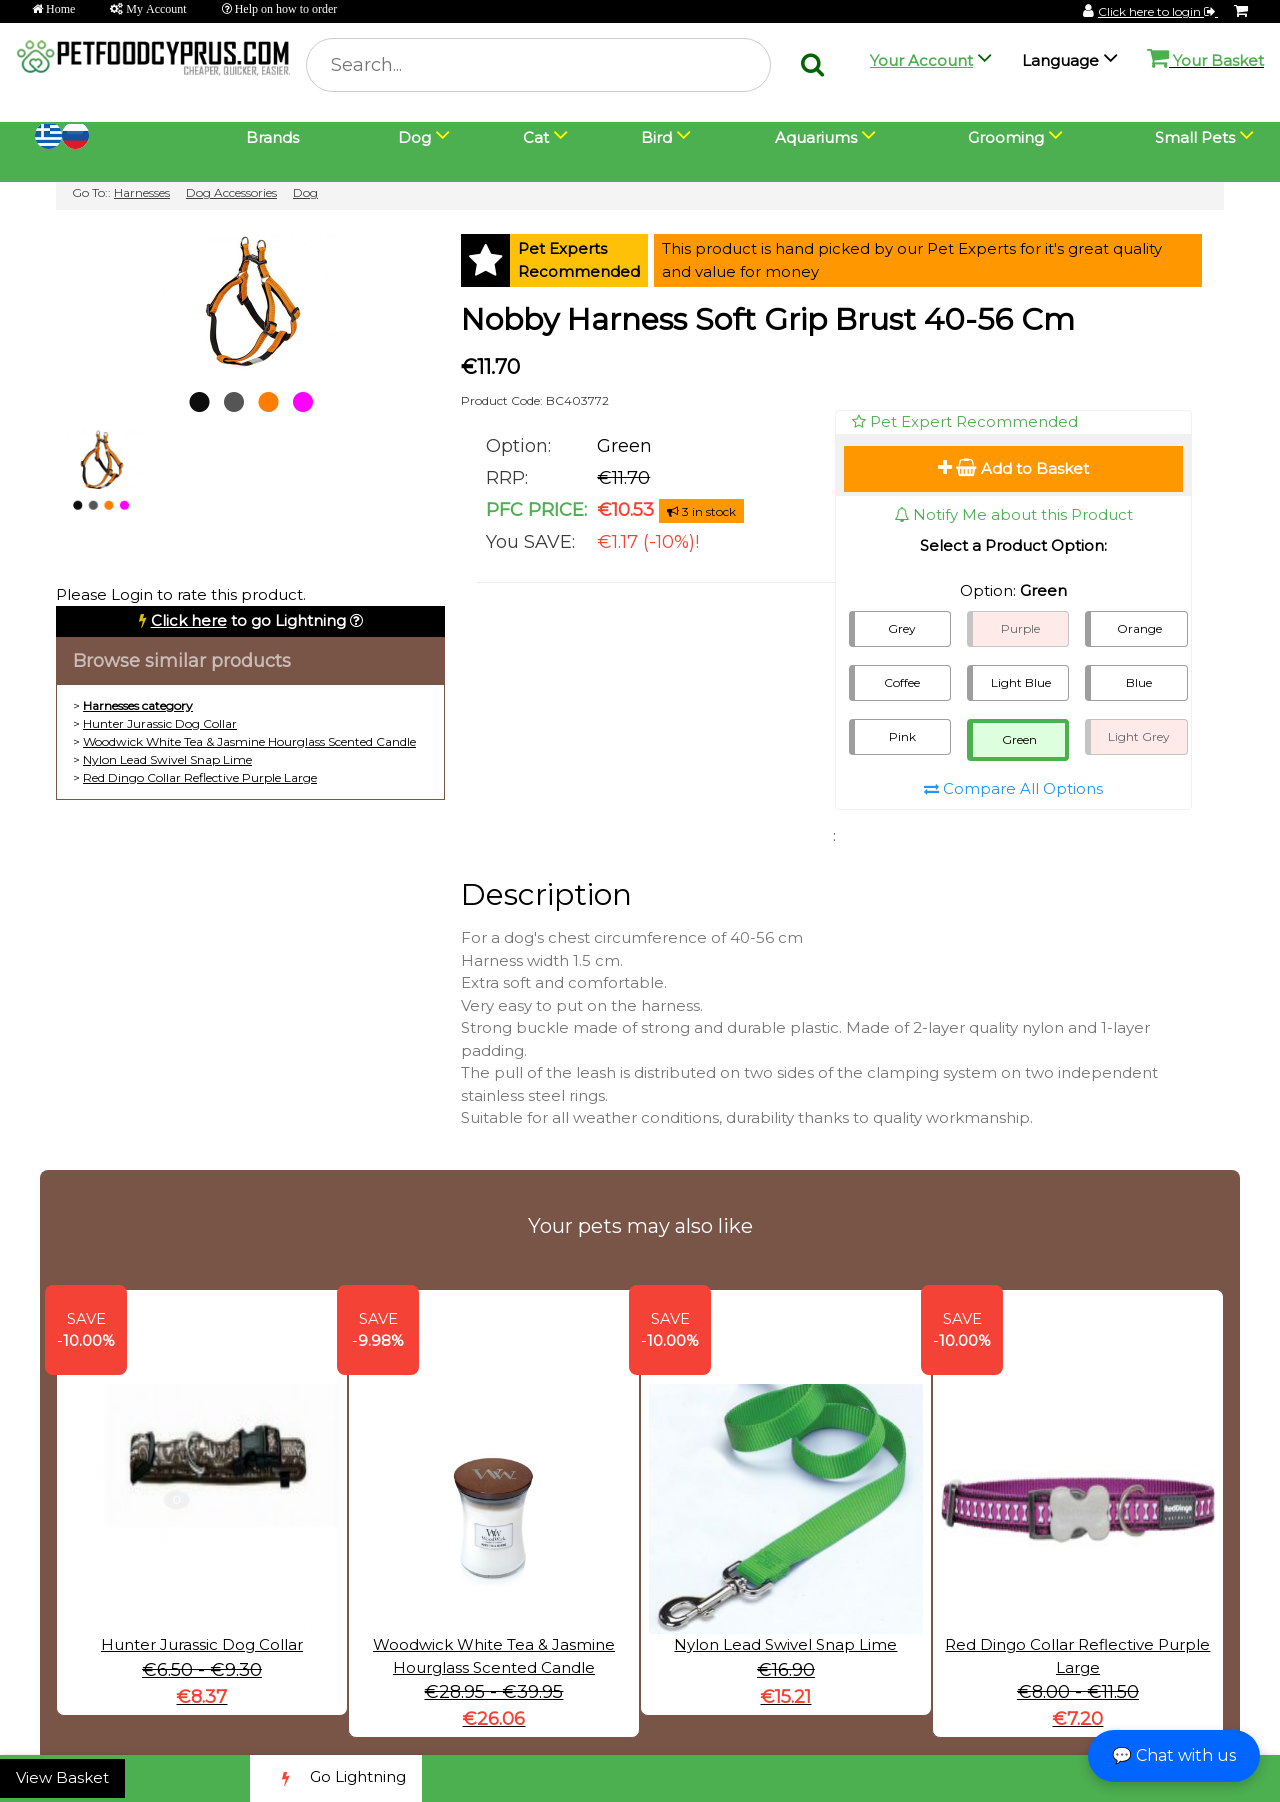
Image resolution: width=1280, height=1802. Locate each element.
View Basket (62, 1777)
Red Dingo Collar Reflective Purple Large (200, 777)
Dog (305, 192)
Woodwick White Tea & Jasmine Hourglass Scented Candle (249, 741)
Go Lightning (336, 1778)
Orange (1139, 628)
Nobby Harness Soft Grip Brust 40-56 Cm (768, 319)
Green (1019, 739)
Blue (1139, 682)
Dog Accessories (231, 192)
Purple (1020, 628)
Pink (902, 736)
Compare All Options (1013, 788)
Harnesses (142, 192)
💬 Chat (1174, 1755)
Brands (272, 137)
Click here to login (1158, 11)
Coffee (902, 682)
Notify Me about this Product (1013, 514)
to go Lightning (248, 620)
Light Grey (1139, 736)
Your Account (921, 60)
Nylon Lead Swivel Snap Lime (167, 759)
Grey (902, 628)
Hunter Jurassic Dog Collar (160, 723)
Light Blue (1021, 682)
